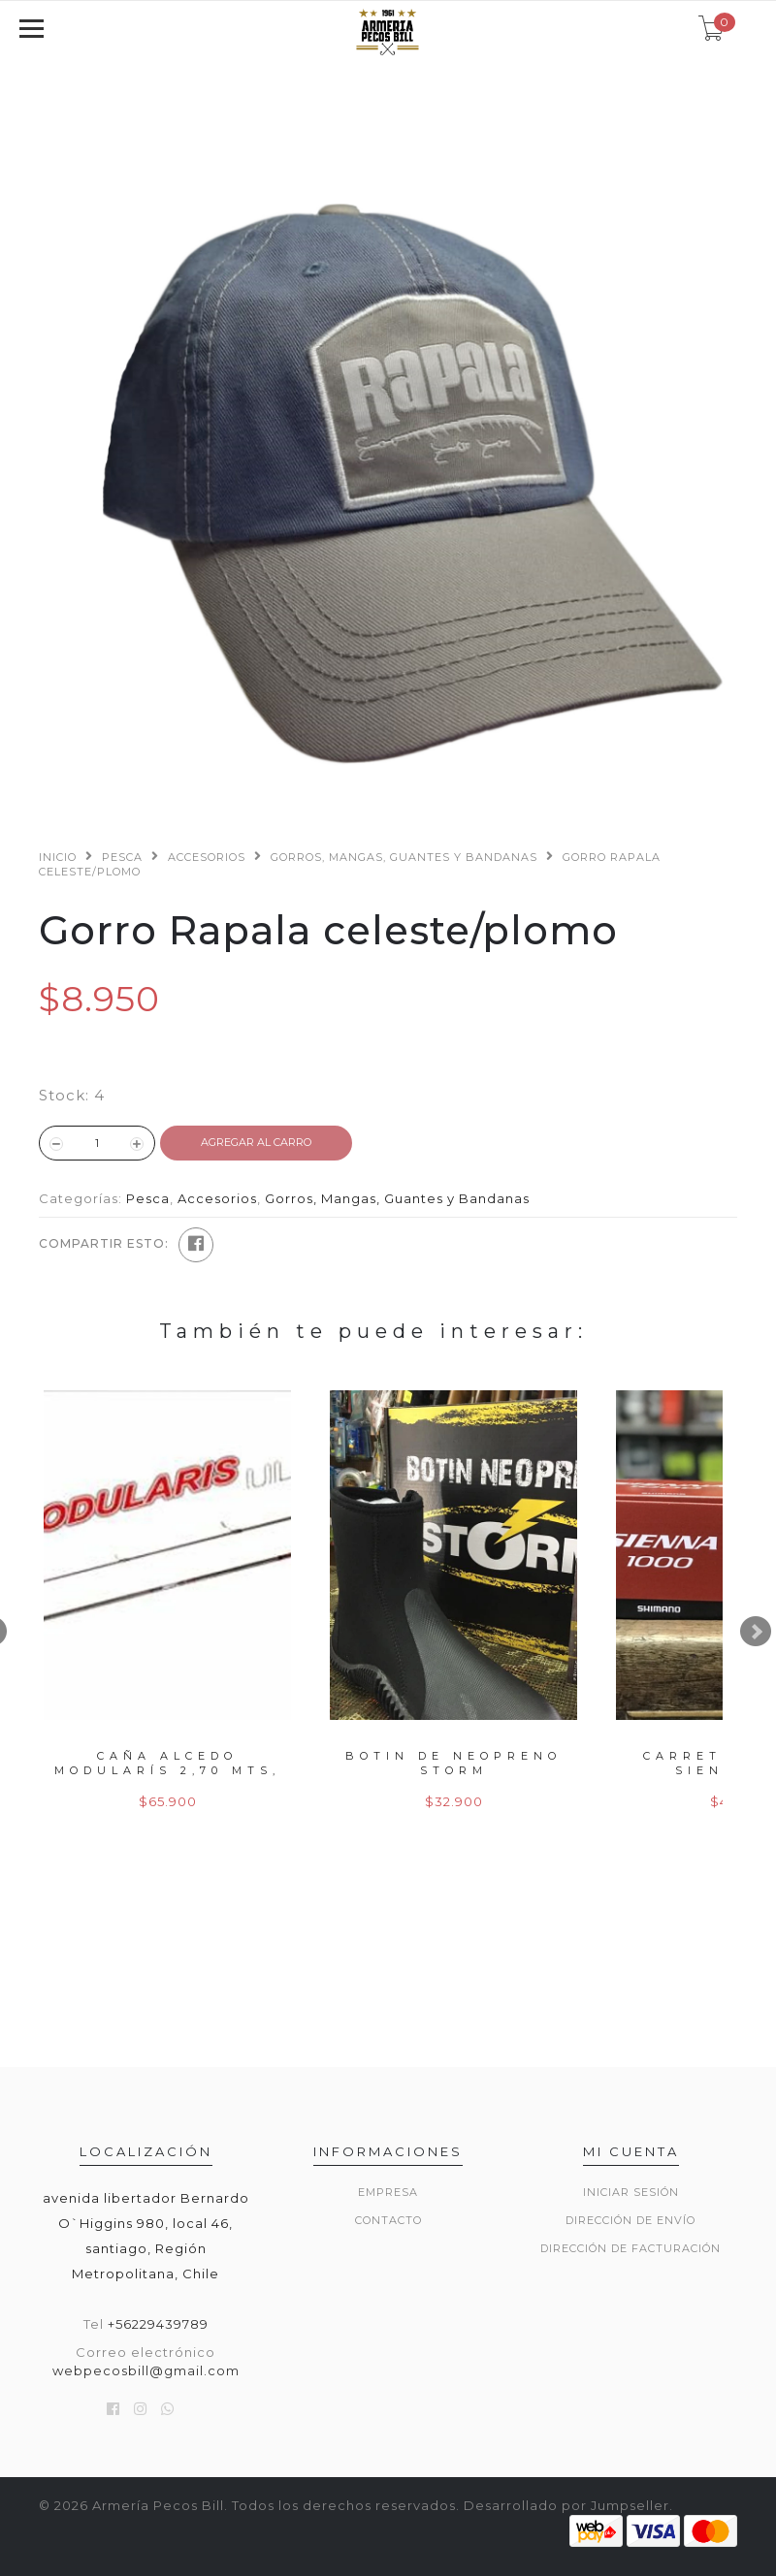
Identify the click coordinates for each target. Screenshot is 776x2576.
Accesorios (206, 857)
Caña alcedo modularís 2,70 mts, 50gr (167, 1771)
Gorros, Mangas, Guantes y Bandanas (404, 857)
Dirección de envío (630, 2220)
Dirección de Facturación (630, 2248)
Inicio (58, 857)
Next (755, 1631)
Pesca (122, 857)
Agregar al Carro (256, 1142)
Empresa (388, 2192)
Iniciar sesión (631, 2192)
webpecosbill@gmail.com (146, 2370)
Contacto (388, 2220)
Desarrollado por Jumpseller (566, 2505)
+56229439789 (158, 2324)
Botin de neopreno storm (453, 1763)
